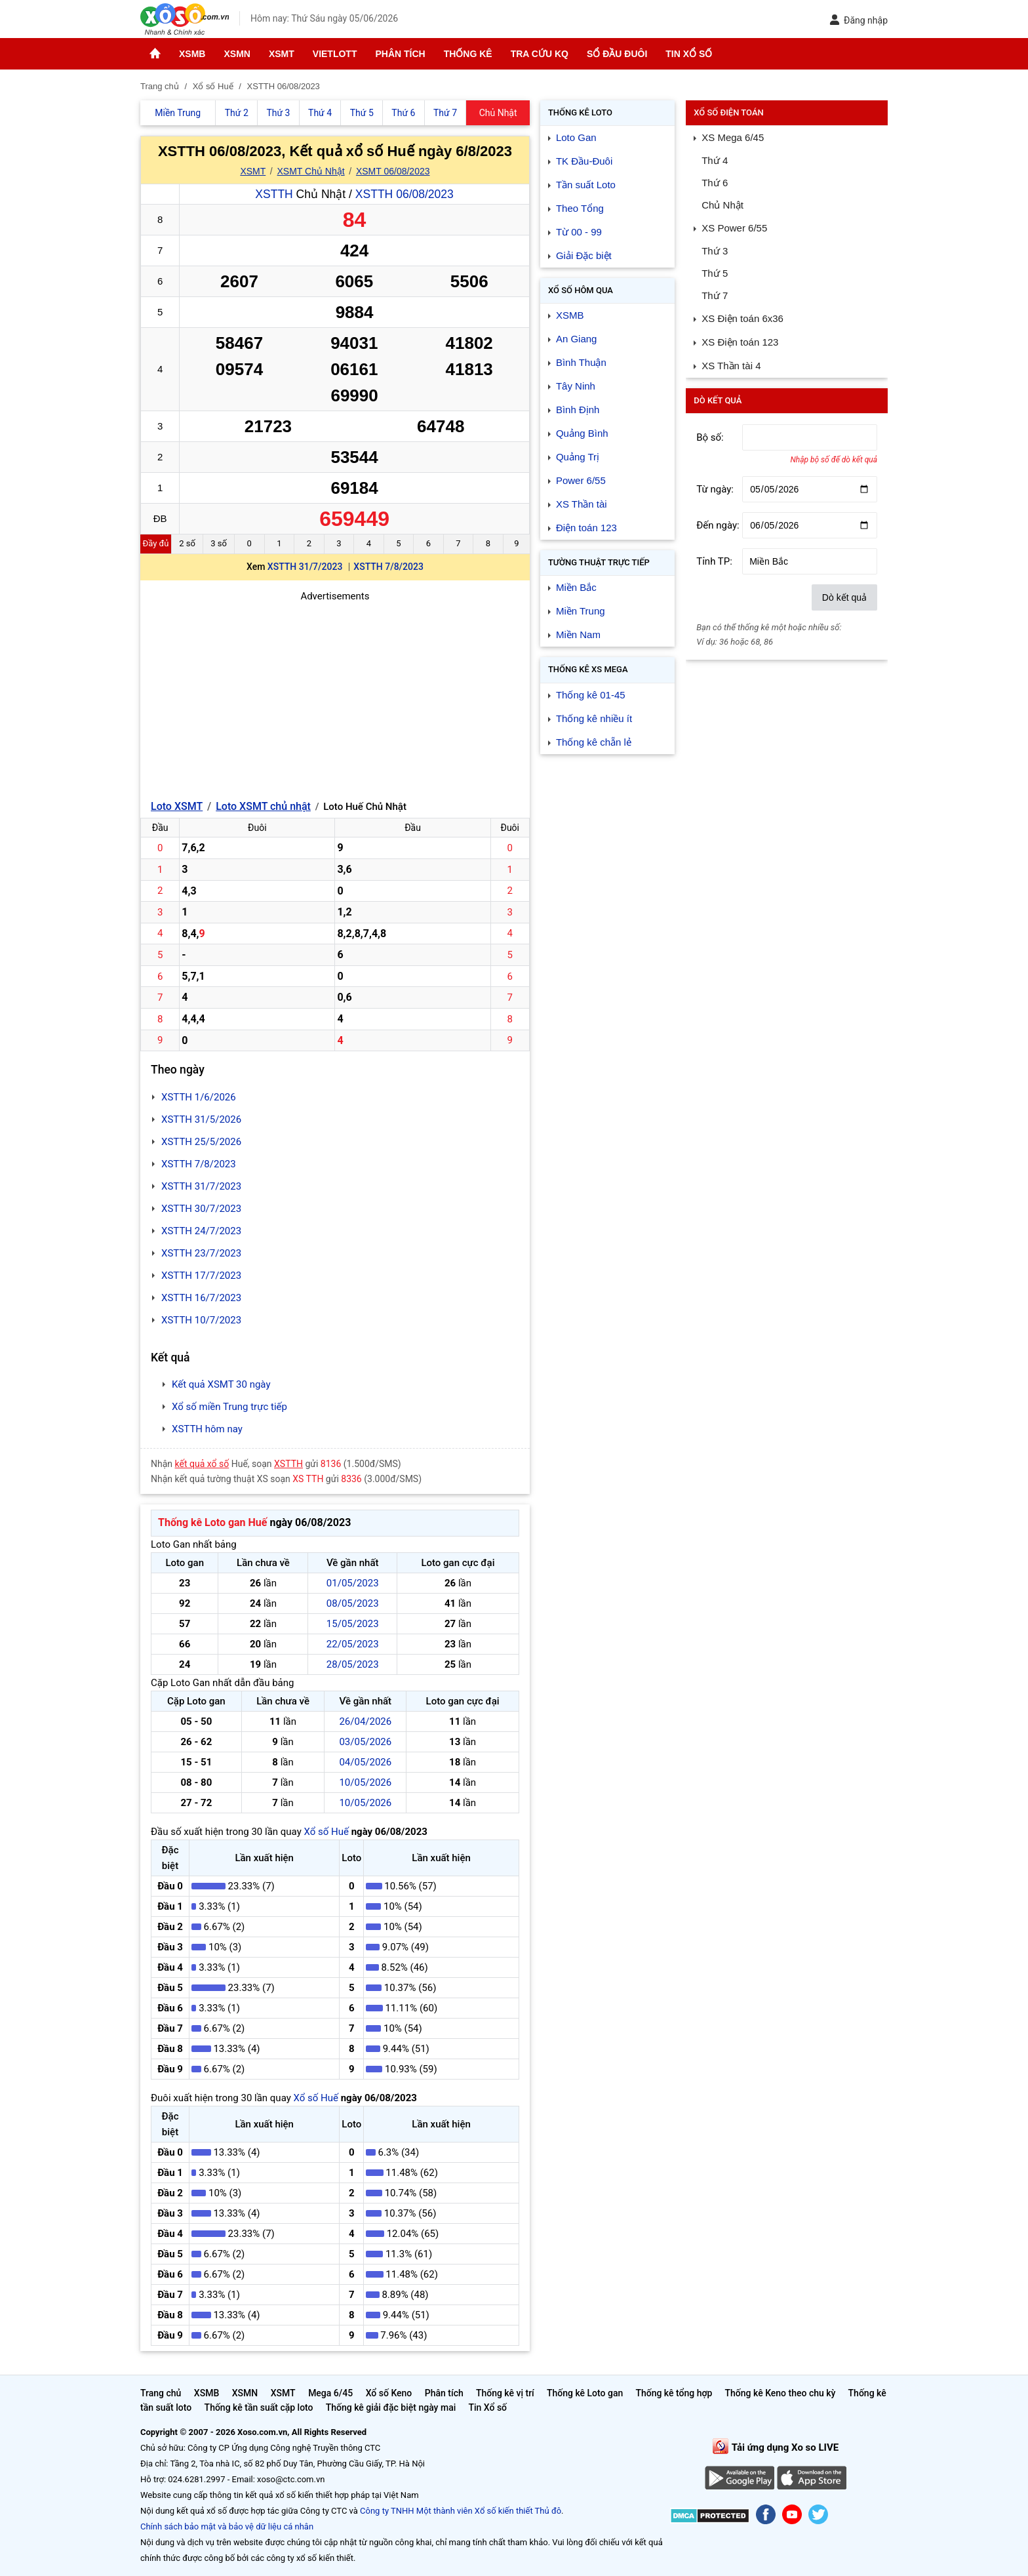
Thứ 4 (715, 160)
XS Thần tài (581, 504)
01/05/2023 (352, 1583)
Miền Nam (578, 634)
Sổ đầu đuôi (617, 54)
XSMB (192, 54)
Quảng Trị (577, 456)
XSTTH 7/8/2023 (388, 566)
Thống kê (468, 54)
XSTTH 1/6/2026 (198, 1097)
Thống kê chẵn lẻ (593, 742)
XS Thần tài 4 (731, 365)
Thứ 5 (715, 273)
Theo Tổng (580, 208)
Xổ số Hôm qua (580, 290)
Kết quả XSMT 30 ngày (221, 1384)
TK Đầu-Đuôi (584, 161)
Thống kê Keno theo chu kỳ (780, 2393)
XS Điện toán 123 (740, 342)
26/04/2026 (365, 1721)
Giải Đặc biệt (584, 255)
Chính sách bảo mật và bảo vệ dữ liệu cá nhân (226, 2526)
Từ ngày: (715, 489)
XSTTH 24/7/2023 (201, 1231)
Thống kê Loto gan (585, 2393)
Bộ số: (710, 437)
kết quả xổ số (202, 1464)
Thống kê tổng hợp (673, 2393)
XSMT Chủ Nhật (311, 171)
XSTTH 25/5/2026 (201, 1142)
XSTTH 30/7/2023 (201, 1209)
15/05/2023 (352, 1624)
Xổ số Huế (326, 1832)
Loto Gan (576, 137)
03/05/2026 (365, 1742)
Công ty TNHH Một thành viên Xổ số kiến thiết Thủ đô (460, 2511)
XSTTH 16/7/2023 (201, 1298)
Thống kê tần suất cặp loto (259, 2407)
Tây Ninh (575, 386)
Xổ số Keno (389, 2393)
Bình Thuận (581, 362)
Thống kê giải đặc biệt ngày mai (391, 2407)
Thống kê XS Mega (588, 669)
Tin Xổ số (688, 54)
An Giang (576, 338)
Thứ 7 (715, 295)
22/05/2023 (352, 1644)
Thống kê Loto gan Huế (212, 1522)
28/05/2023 (352, 1664)
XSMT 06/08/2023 (393, 171)
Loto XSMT (177, 806)
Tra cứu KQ (539, 54)
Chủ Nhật (722, 205)
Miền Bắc (576, 587)
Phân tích (400, 54)
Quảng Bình (582, 433)
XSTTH (273, 194)
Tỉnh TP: (714, 561)
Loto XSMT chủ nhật (263, 806)
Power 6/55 (581, 480)
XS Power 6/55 (734, 227)
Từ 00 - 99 (579, 231)
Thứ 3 (715, 250)
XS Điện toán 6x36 (742, 318)
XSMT (281, 54)
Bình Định (578, 409)
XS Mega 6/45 (733, 137)
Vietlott (335, 54)
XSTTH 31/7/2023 (305, 566)
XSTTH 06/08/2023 (404, 194)
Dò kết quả (844, 597)
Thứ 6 (715, 182)
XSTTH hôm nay (207, 1429)
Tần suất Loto (586, 184)
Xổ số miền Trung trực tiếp (229, 1407)
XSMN (237, 54)
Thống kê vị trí (505, 2393)
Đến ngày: (718, 525)
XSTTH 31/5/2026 (201, 1119)
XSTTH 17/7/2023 (201, 1275)
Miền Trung (580, 610)
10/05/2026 (365, 1782)
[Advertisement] (335, 696)
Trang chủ (160, 2393)
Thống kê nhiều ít (594, 718)
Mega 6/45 (330, 2393)
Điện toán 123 (586, 527)
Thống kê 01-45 (590, 694)
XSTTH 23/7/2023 (201, 1253)
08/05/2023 (352, 1603)
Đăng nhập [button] (858, 20)
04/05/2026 (365, 1762)
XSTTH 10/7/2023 (201, 1320)
